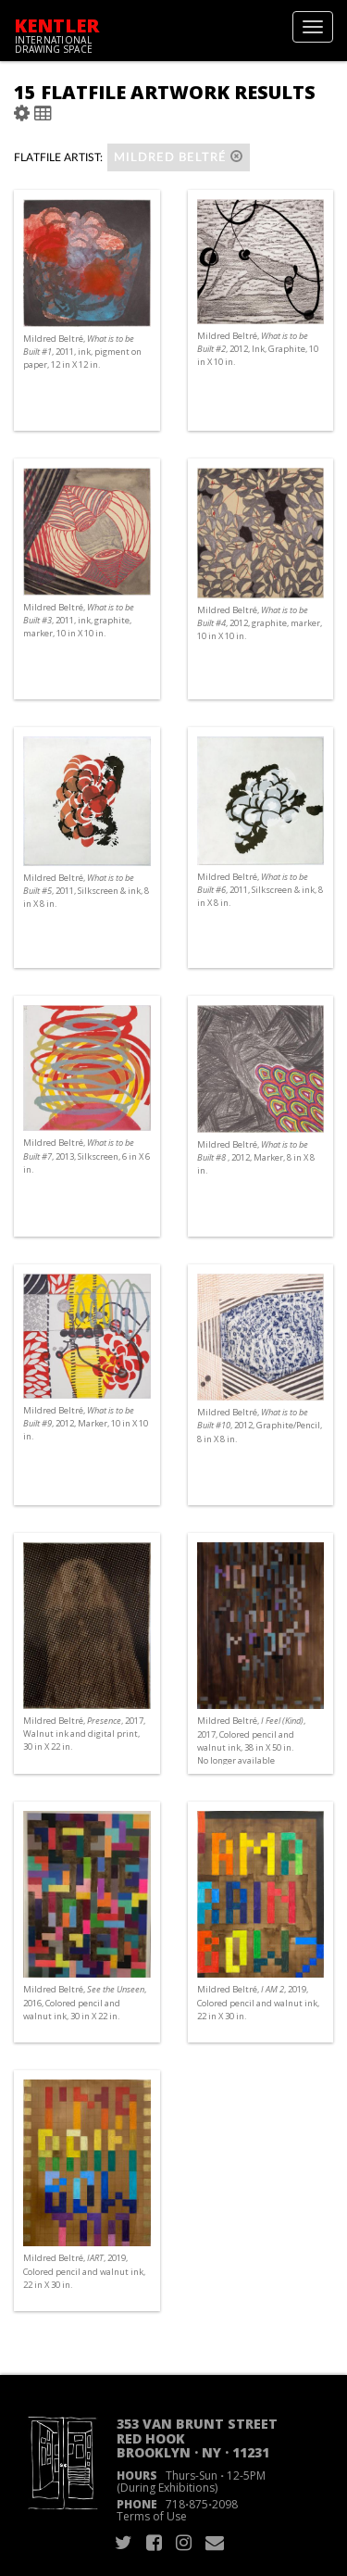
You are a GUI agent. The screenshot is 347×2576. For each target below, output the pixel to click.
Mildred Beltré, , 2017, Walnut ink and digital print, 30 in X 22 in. (84, 1734)
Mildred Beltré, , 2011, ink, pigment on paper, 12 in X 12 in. (82, 352)
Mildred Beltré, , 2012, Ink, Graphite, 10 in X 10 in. (257, 349)
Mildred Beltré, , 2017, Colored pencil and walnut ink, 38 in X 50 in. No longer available (251, 1740)
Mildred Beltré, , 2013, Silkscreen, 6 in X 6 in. (86, 1156)
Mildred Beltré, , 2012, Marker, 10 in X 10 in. (85, 1423)
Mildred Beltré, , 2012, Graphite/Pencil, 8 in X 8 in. (259, 1425)
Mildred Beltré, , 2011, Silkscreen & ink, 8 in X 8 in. (86, 891)
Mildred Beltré (178, 157)
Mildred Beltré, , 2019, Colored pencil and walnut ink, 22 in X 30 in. (258, 2002)
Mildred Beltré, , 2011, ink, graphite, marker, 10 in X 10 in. (78, 620)
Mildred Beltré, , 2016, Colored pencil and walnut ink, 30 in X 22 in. (84, 2002)
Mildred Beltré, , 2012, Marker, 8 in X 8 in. (256, 1157)
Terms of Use (152, 2516)
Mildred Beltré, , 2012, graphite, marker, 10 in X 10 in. (259, 623)
